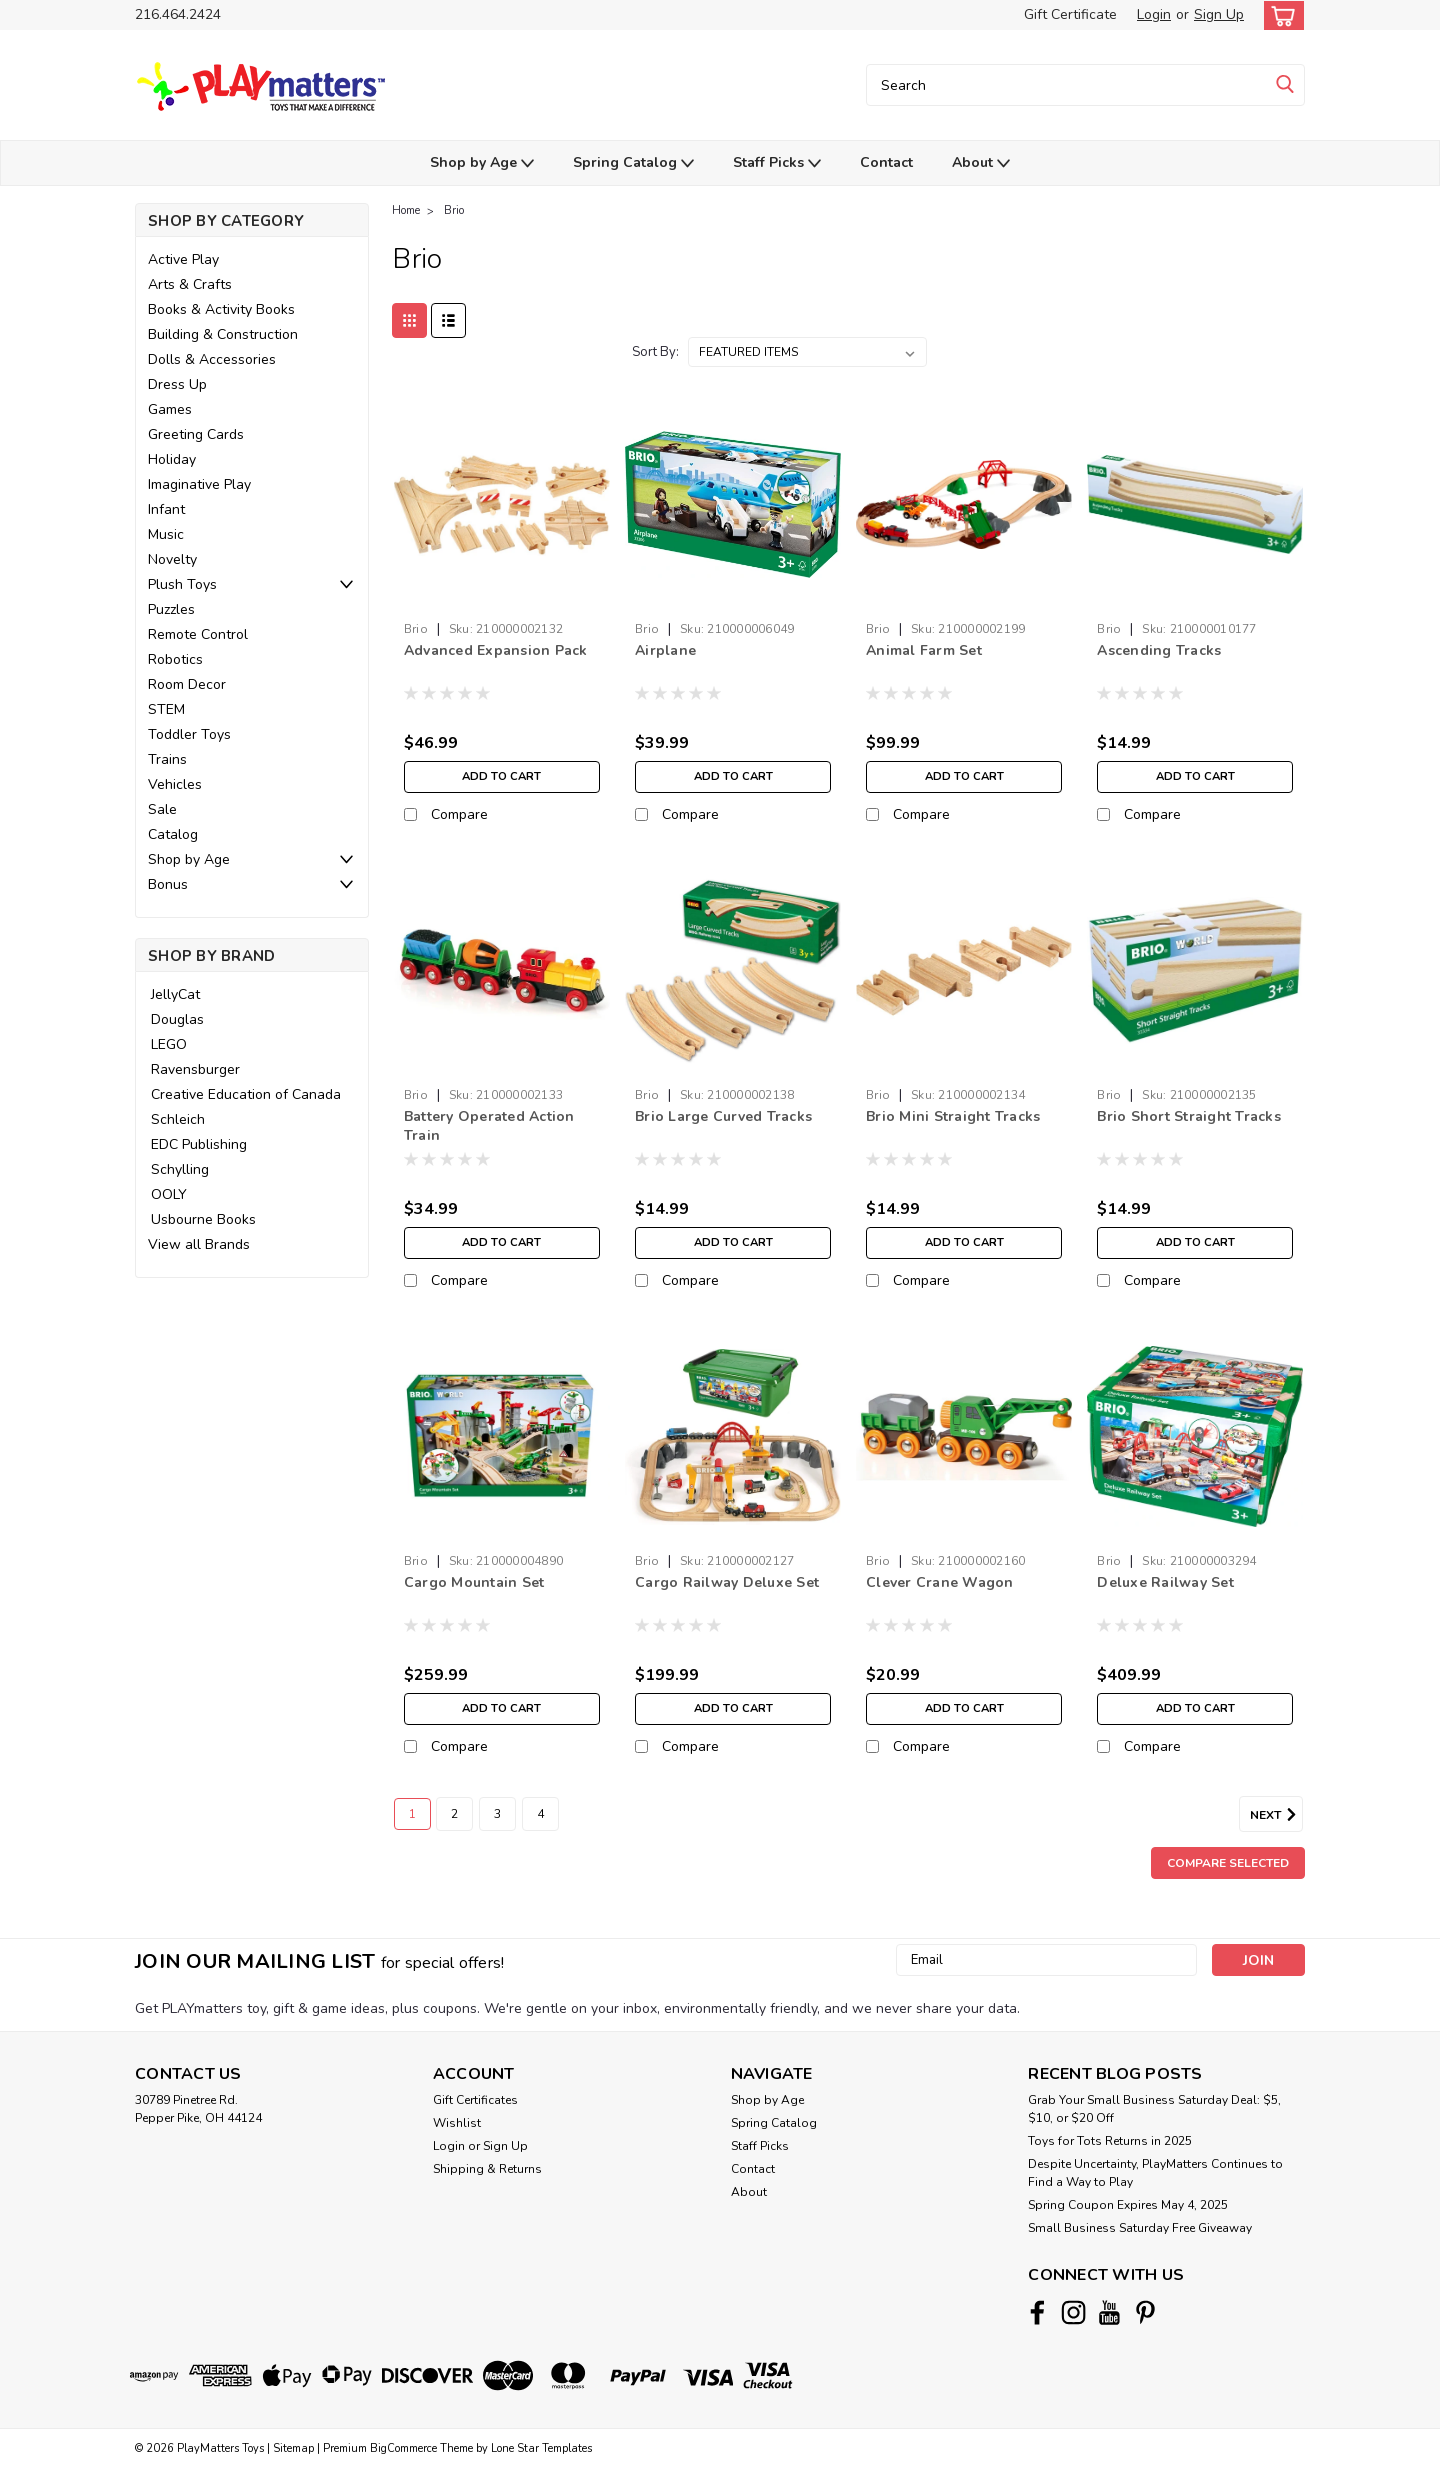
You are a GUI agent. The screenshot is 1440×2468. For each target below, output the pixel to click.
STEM (166, 709)
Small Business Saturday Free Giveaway (1140, 2228)
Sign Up (1219, 14)
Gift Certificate (1070, 14)
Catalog (173, 834)
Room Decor (187, 684)
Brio (454, 210)
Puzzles (171, 609)
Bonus (168, 884)
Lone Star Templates (541, 2448)
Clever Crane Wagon (940, 1582)
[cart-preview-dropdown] (1279, 15)
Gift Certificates (475, 2100)
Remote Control (198, 634)
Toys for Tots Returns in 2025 (1110, 2141)
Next (1276, 1815)
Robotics (175, 659)
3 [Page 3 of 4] (497, 1814)
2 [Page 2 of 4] (454, 1814)
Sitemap (293, 2448)
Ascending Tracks (1159, 650)
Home (406, 210)
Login (1154, 14)
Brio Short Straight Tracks (1189, 1116)
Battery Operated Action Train (489, 1126)
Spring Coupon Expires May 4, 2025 (1128, 2205)
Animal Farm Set (924, 650)
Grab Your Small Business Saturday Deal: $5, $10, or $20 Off (1154, 2109)
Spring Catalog (633, 163)
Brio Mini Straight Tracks (953, 1116)
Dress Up (177, 384)
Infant (166, 509)
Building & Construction (223, 334)
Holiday (172, 459)
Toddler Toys (189, 734)
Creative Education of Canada (246, 1094)
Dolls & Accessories (212, 359)
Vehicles (175, 784)
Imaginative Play (199, 484)
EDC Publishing (199, 1144)
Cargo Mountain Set (474, 1582)
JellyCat (175, 994)
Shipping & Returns (487, 2169)
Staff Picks (777, 163)
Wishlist (457, 2123)
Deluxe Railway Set (1165, 1582)
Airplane (665, 650)
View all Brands (199, 1244)
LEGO (169, 1044)
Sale (162, 809)
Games (170, 409)
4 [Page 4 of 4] (540, 1814)
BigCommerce (403, 2448)
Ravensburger (195, 1069)
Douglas (177, 1019)
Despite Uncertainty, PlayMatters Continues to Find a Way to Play (1155, 2173)
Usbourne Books (203, 1219)
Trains (167, 759)
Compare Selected (1228, 1863)
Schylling (180, 1169)
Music (166, 534)
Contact (886, 162)
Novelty (172, 559)
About (981, 163)
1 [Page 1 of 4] (412, 1814)
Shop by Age (482, 163)
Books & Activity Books (221, 309)
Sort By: (655, 352)
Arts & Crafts (190, 284)
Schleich (178, 1119)
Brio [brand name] (416, 629)
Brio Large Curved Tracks (723, 1116)
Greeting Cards (196, 434)
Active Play (183, 259)
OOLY (169, 1194)
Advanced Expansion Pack (496, 650)
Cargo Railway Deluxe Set (727, 1582)
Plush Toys (182, 584)
